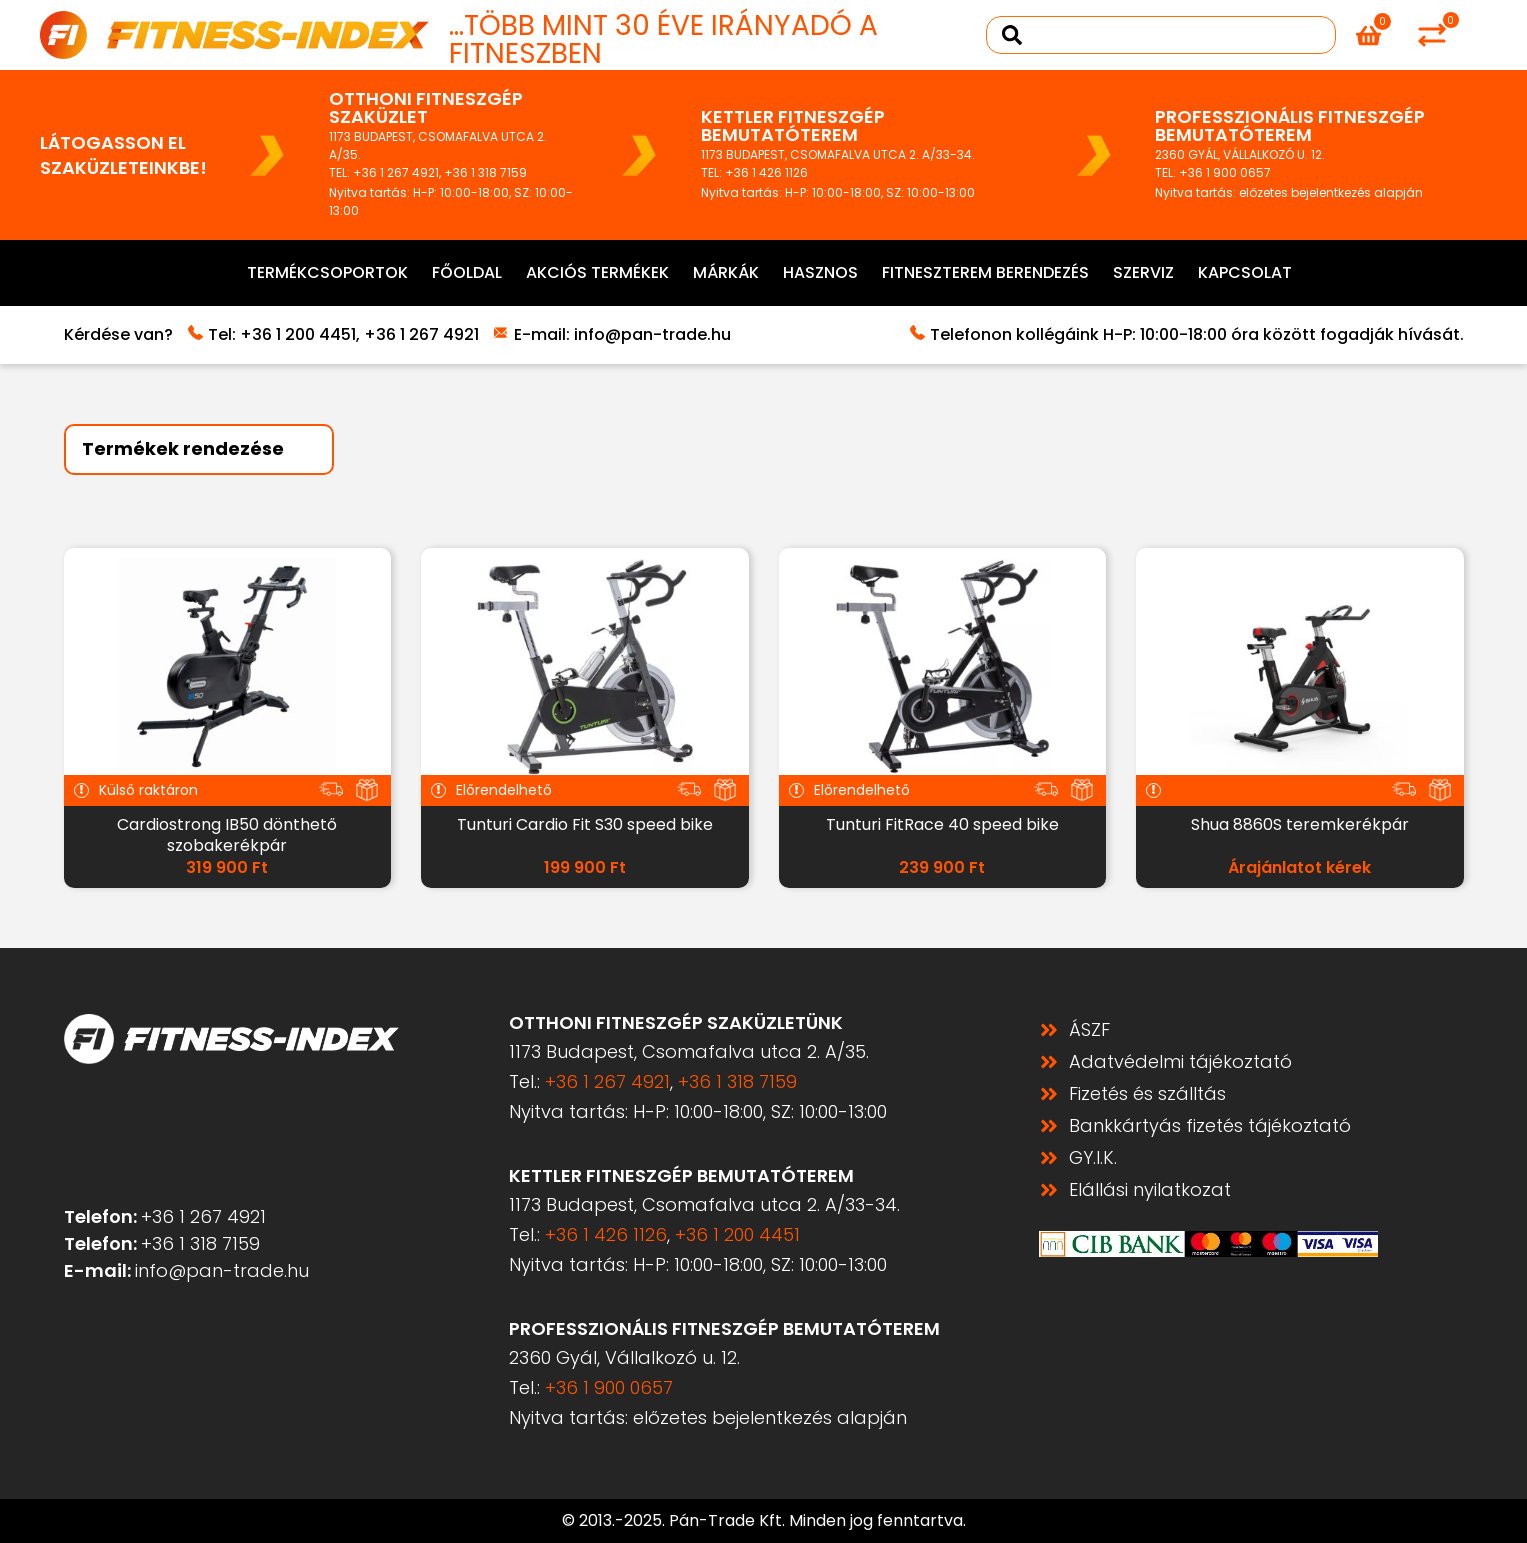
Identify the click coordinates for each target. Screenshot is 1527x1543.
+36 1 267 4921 (396, 172)
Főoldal (467, 272)
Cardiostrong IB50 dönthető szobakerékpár (227, 835)
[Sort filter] (199, 449)
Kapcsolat (1245, 272)
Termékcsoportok (327, 272)
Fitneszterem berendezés (985, 272)
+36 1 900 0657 (1225, 172)
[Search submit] (1012, 35)
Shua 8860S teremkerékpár (1300, 824)
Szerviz (1143, 272)
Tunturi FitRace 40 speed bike (942, 824)
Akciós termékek (597, 272)
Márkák (726, 272)
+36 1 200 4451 (298, 334)
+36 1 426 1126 (766, 172)
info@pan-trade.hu (652, 334)
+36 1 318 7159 (485, 172)
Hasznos (820, 272)
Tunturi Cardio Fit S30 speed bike (585, 824)
